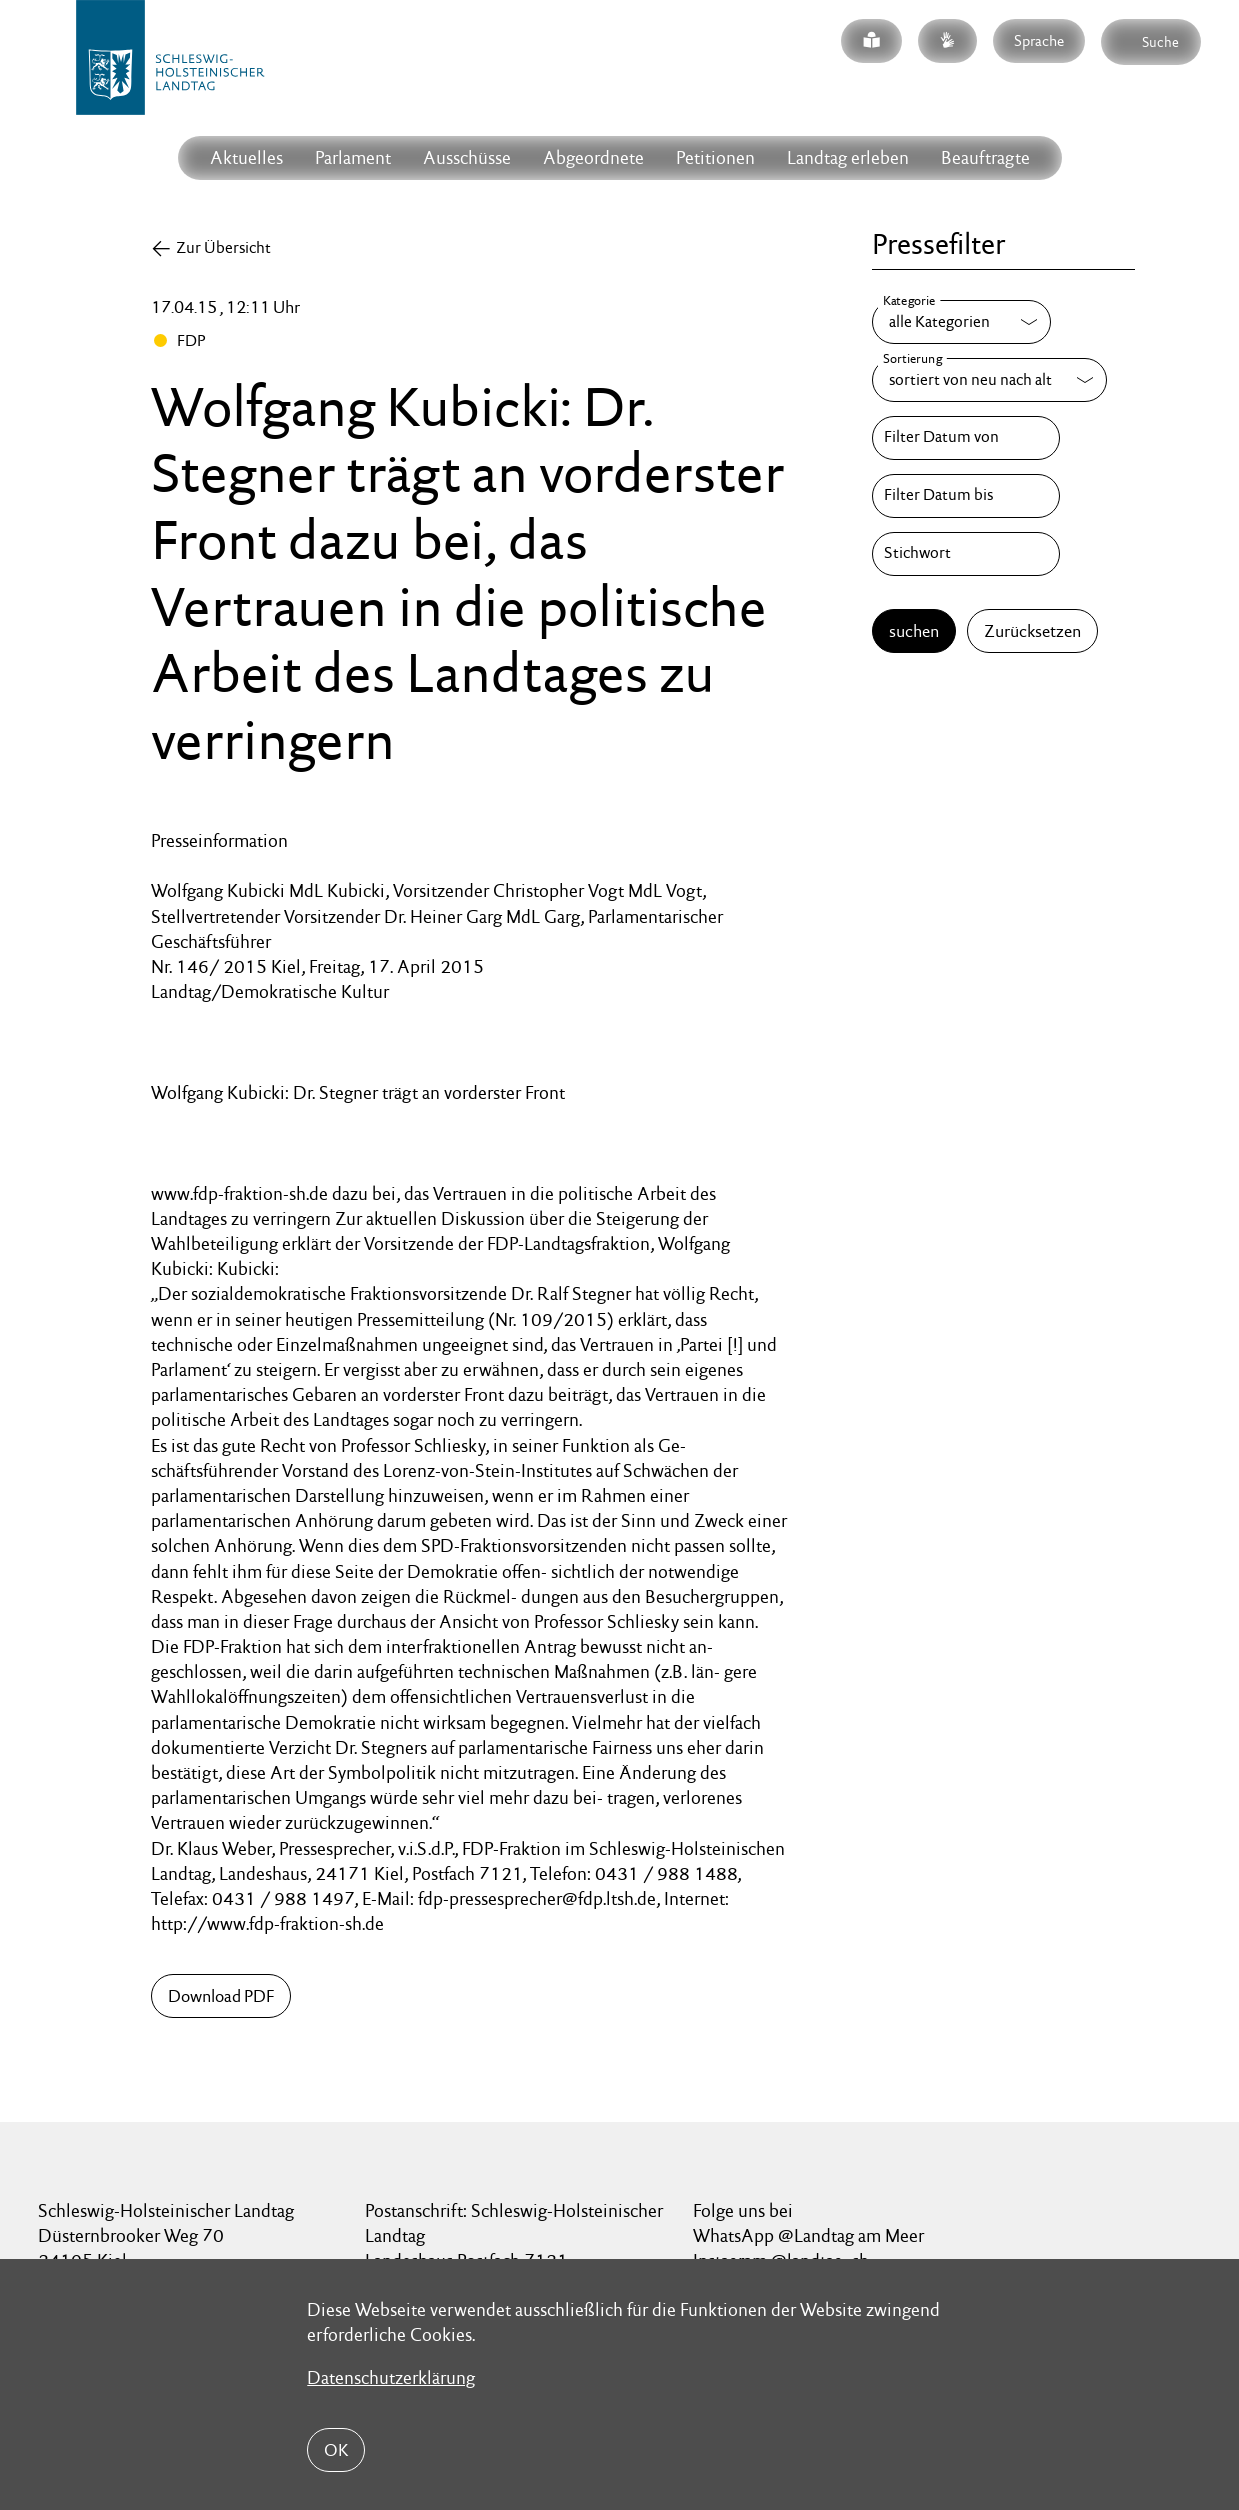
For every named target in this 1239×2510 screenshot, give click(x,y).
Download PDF (221, 1996)
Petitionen (715, 157)
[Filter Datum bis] (966, 496)
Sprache (1039, 40)
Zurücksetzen (1032, 631)
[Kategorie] (961, 322)
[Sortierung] (989, 380)
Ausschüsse (467, 157)
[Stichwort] (966, 554)
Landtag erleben (848, 157)
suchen (914, 631)
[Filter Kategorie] (961, 322)
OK (336, 2450)
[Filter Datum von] (966, 438)
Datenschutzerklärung (391, 2377)
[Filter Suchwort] (966, 554)
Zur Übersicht (223, 247)
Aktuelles (246, 157)
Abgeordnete (593, 157)
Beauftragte (985, 157)
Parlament (353, 157)
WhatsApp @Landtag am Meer (808, 2235)
